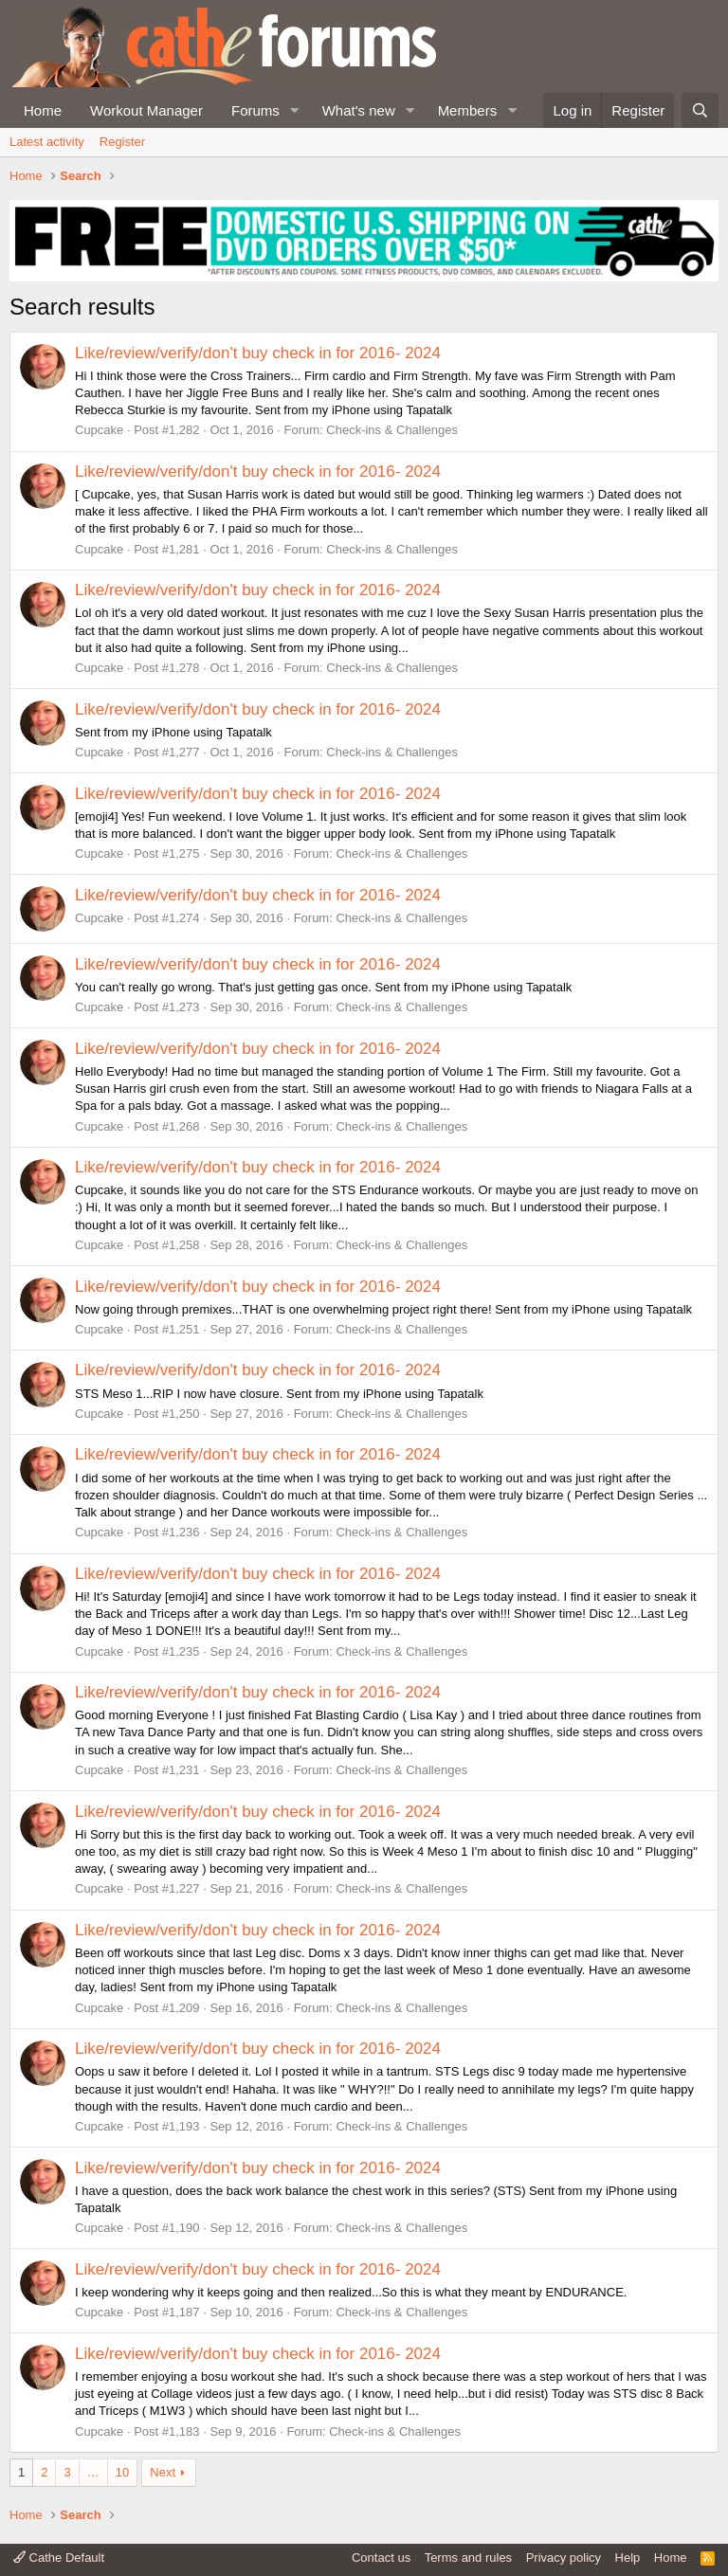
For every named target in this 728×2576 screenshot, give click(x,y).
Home (43, 110)
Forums (255, 110)
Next (162, 2472)
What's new (358, 110)
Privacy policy (563, 2557)
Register (122, 142)
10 (122, 2472)
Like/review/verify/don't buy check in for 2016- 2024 (258, 353)
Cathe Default (58, 2557)
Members (468, 110)
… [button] (93, 2472)
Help (628, 2557)
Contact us (381, 2557)
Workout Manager (146, 110)
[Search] (700, 110)
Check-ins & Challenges (392, 430)
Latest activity (46, 142)
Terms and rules (468, 2557)
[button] (295, 110)
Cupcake (99, 430)
